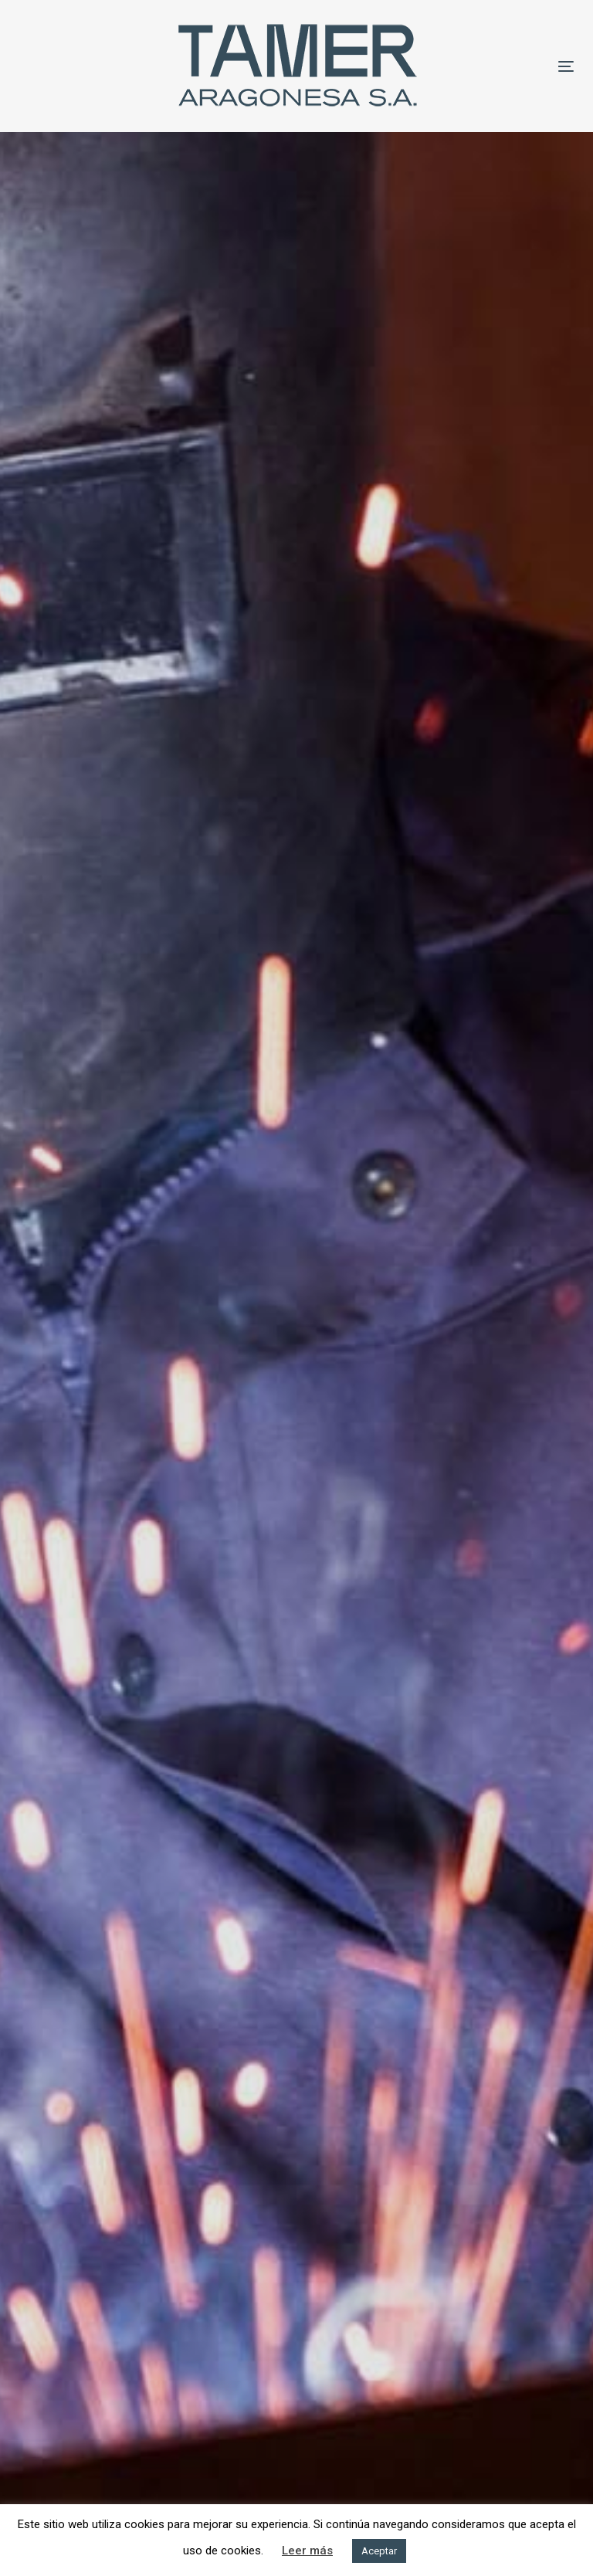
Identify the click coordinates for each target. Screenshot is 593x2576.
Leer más (307, 2550)
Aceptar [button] (379, 2551)
